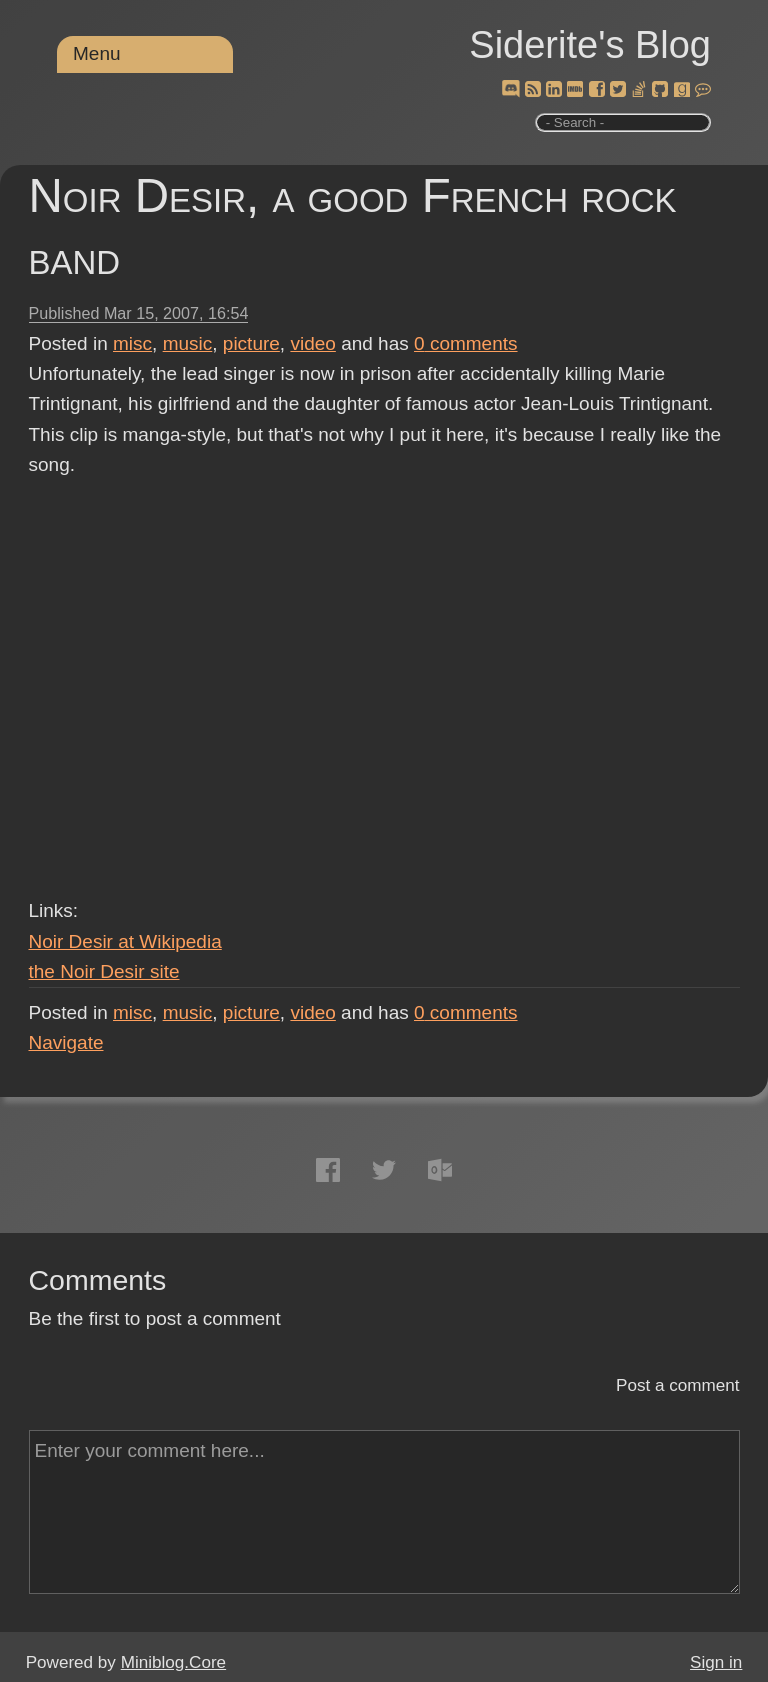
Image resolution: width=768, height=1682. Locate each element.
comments (466, 343)
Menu (97, 53)
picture (251, 343)
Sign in (716, 1662)
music (188, 343)
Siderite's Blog (590, 45)
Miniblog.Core (173, 1662)
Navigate (66, 1042)
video (312, 343)
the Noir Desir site (104, 971)
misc (132, 343)
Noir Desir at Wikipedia (125, 941)
